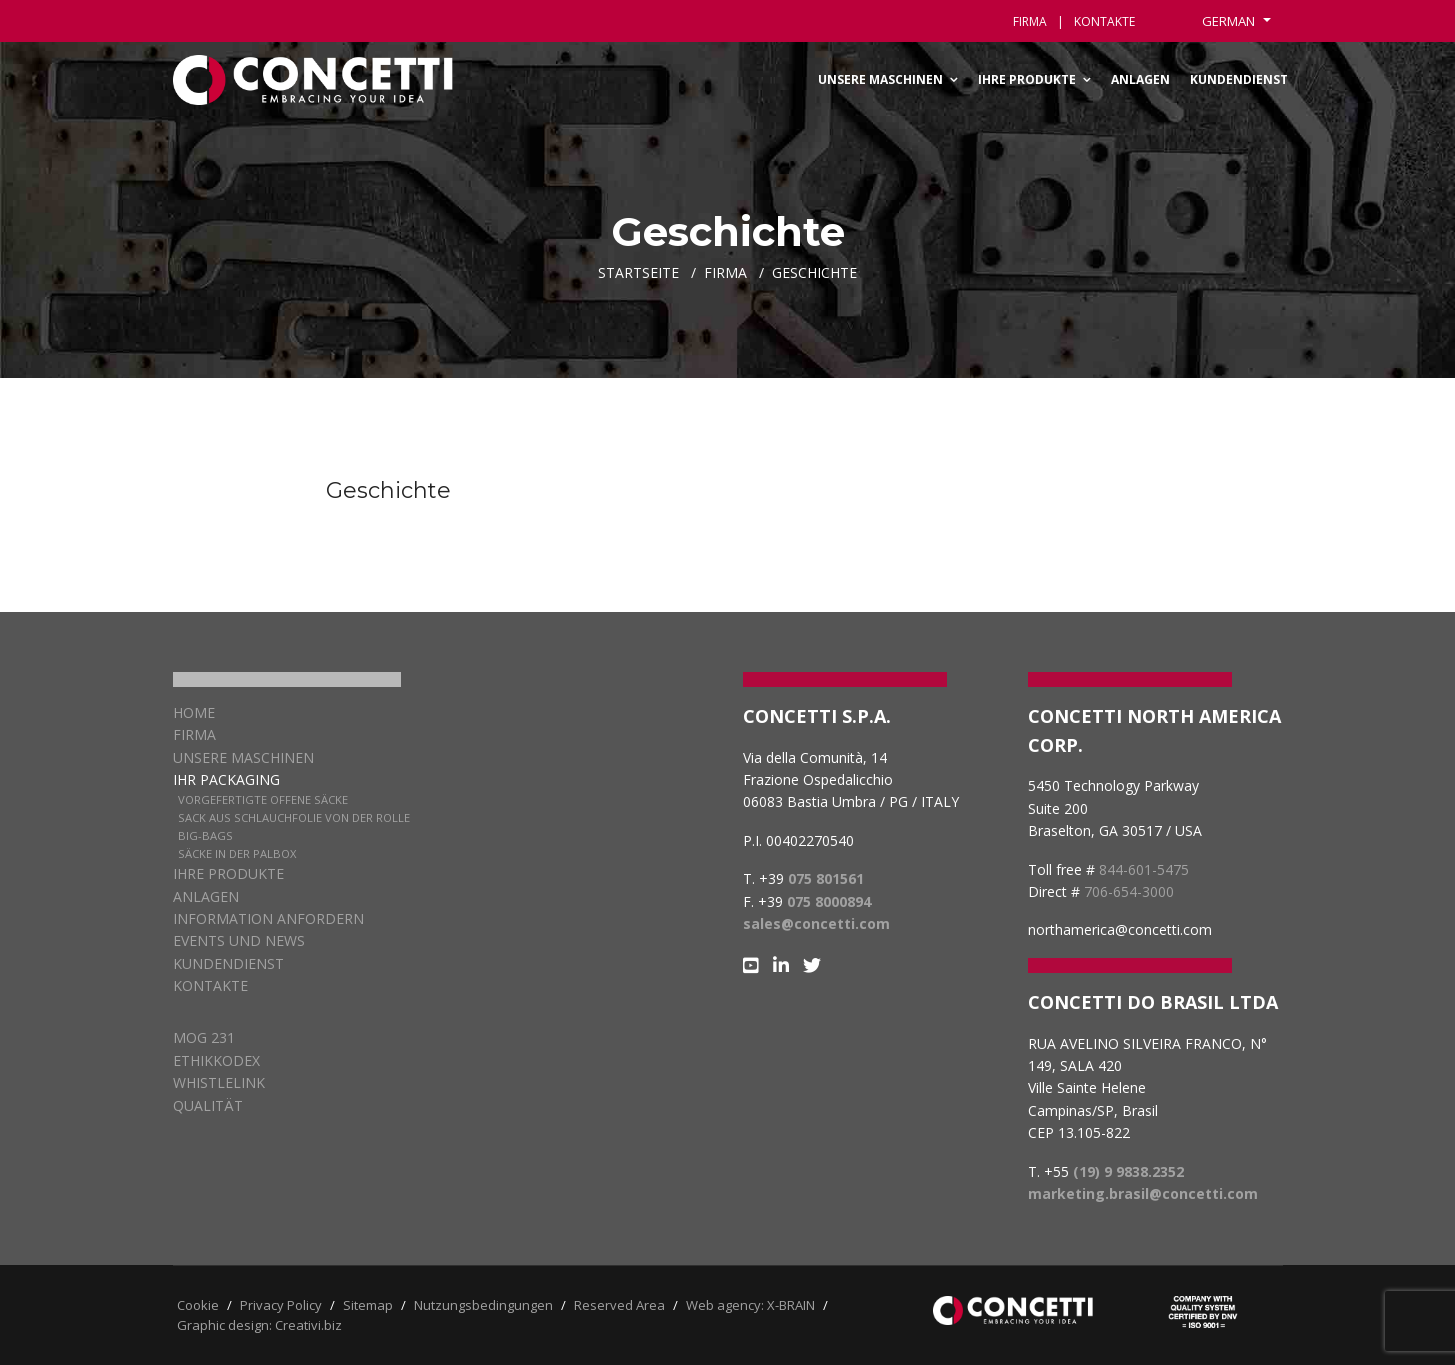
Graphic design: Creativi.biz (259, 1325)
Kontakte (210, 985)
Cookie (198, 1305)
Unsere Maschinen (880, 79)
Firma (1030, 21)
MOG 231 (204, 1037)
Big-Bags (205, 835)
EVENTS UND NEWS (239, 940)
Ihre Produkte (1027, 79)
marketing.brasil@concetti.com (1143, 1193)
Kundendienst (1239, 79)
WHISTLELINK (219, 1082)
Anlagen (1140, 79)
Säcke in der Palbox (237, 853)
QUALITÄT (208, 1105)
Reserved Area (619, 1305)
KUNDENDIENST (228, 963)
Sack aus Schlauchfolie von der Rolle (294, 817)
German (1230, 21)
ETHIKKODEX (216, 1060)
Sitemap (368, 1305)
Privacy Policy (281, 1305)
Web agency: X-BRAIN (750, 1305)
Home (194, 712)
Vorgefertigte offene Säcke (263, 799)
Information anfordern (268, 918)
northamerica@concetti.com (1120, 929)
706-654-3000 (1129, 891)
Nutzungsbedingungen (483, 1305)
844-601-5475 (1144, 869)
